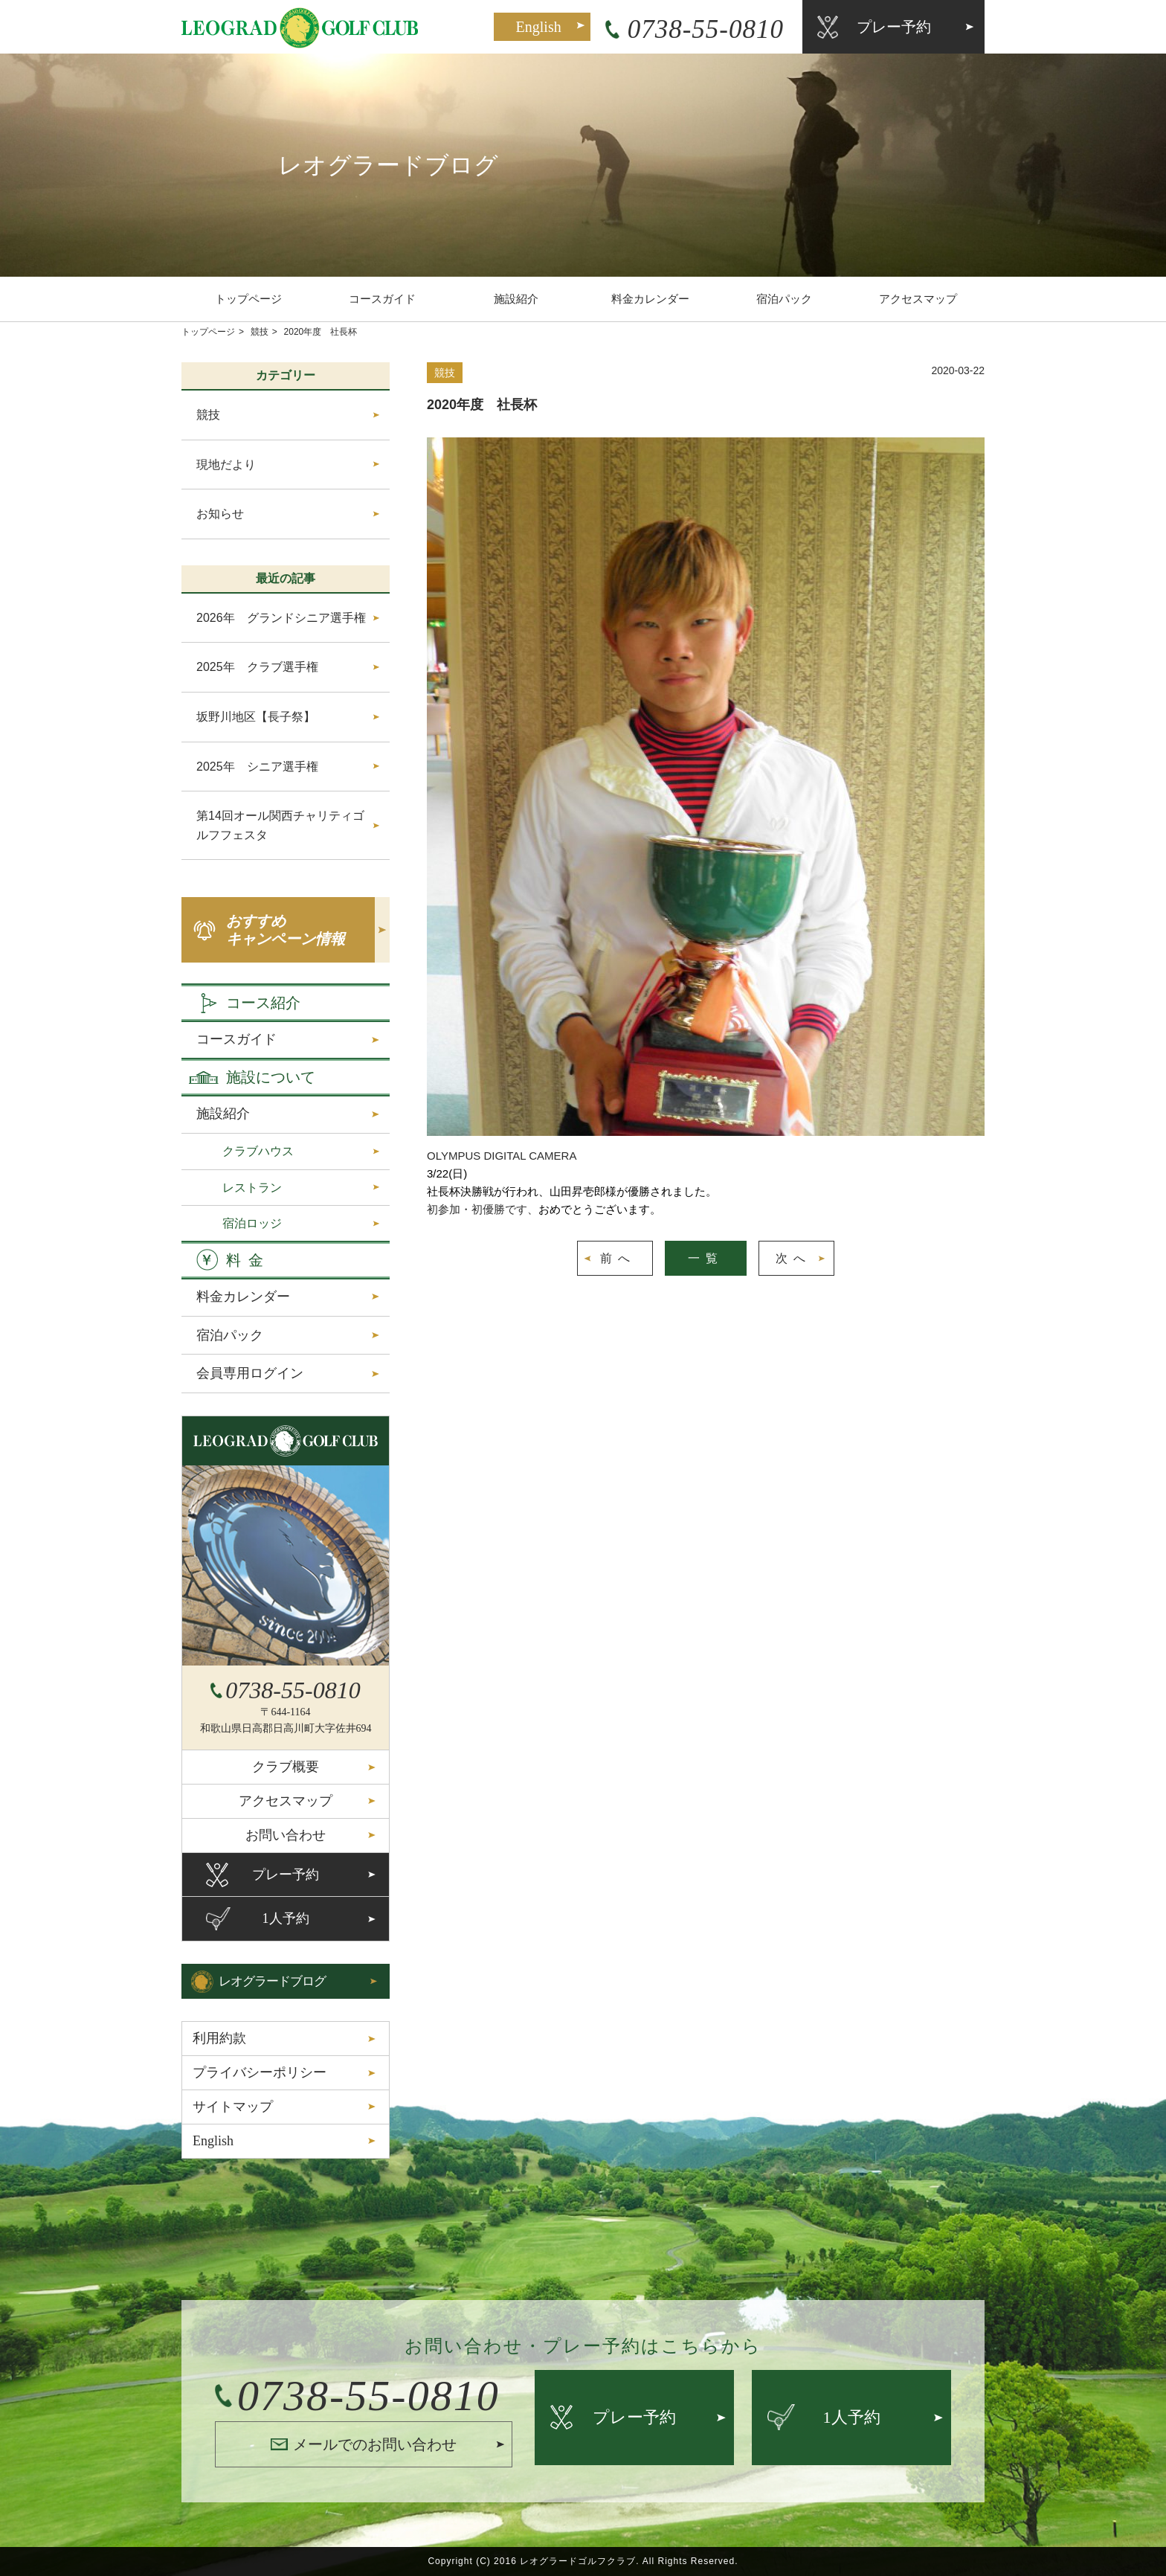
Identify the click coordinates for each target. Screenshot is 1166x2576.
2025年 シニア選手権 (257, 766)
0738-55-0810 (706, 29)
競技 (259, 332)
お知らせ (220, 513)
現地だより (226, 464)
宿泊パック (784, 299)
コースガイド (382, 299)
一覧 (706, 1258)
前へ (618, 1258)
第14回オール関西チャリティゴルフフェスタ (280, 825)
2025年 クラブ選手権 (257, 667)
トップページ (248, 299)
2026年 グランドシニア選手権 (281, 617)
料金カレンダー (650, 299)
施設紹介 (516, 299)
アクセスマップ (918, 299)
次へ (793, 1258)
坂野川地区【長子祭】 (255, 716)
